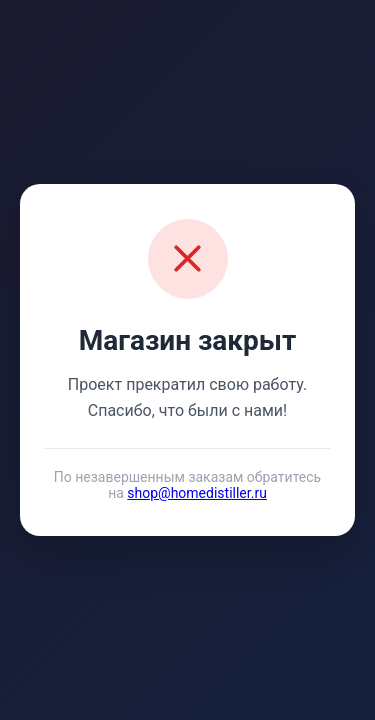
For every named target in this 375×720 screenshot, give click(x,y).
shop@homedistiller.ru (197, 493)
